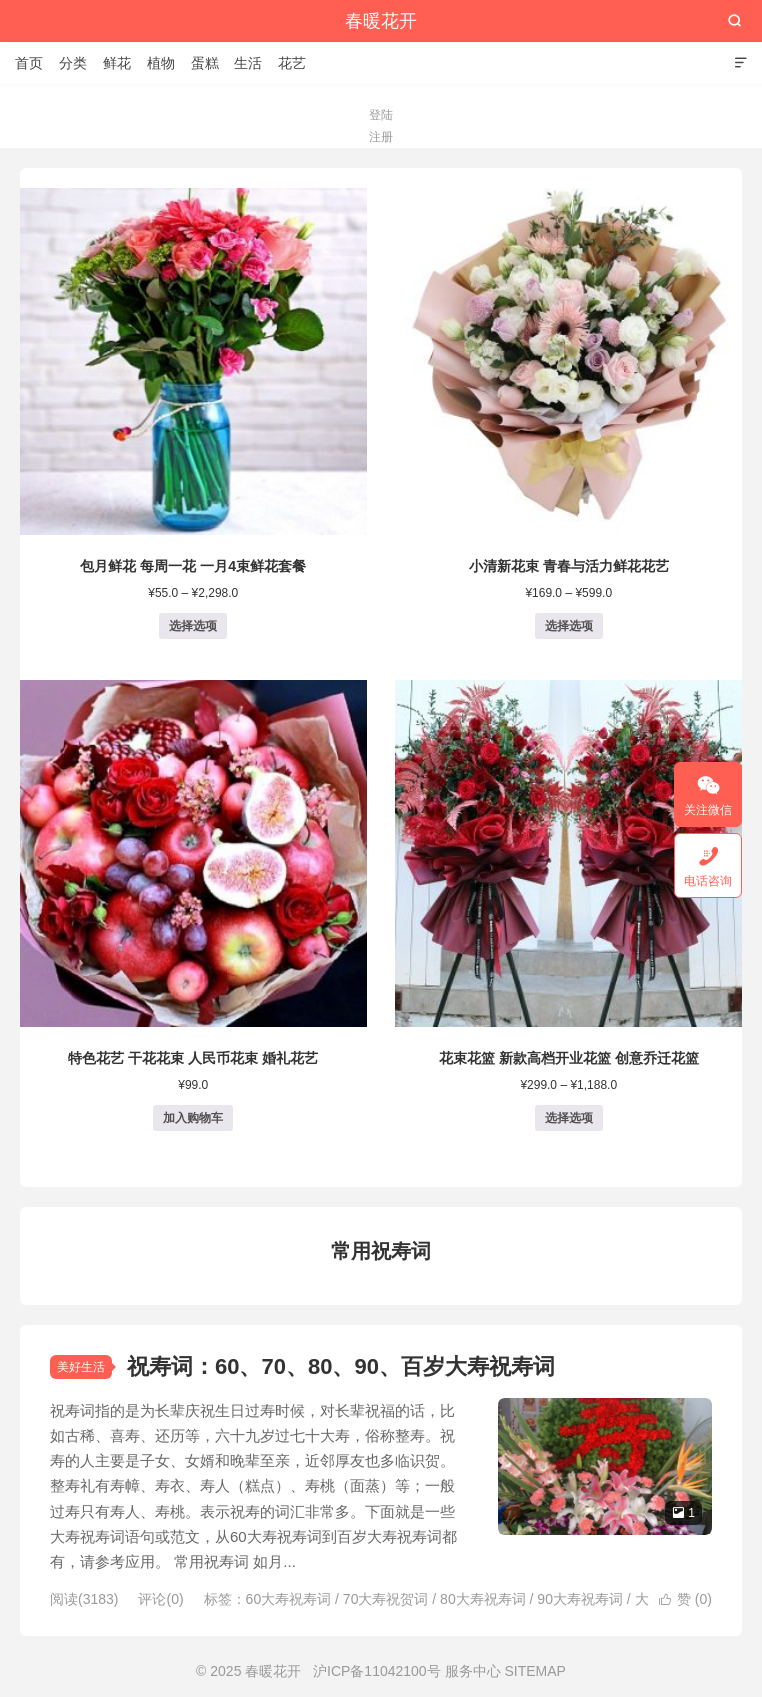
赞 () (685, 1599)
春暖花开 (381, 21)
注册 (381, 137)
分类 (73, 63)
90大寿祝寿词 (580, 1599)
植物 (161, 63)
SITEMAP (534, 1671)
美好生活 (81, 1367)
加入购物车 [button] (193, 1118)
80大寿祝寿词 (483, 1599)
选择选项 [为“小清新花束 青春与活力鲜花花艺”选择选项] (569, 626)
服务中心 (473, 1671)
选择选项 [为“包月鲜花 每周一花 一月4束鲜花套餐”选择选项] (193, 626)
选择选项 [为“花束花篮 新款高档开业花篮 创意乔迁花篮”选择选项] (569, 1118)
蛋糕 (205, 63)
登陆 (381, 115)
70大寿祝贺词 (386, 1599)
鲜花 (117, 63)
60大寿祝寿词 (289, 1599)
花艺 (292, 63)
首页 (29, 63)
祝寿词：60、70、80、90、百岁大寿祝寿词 (341, 1366)
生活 (248, 63)
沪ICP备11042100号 (377, 1671)
